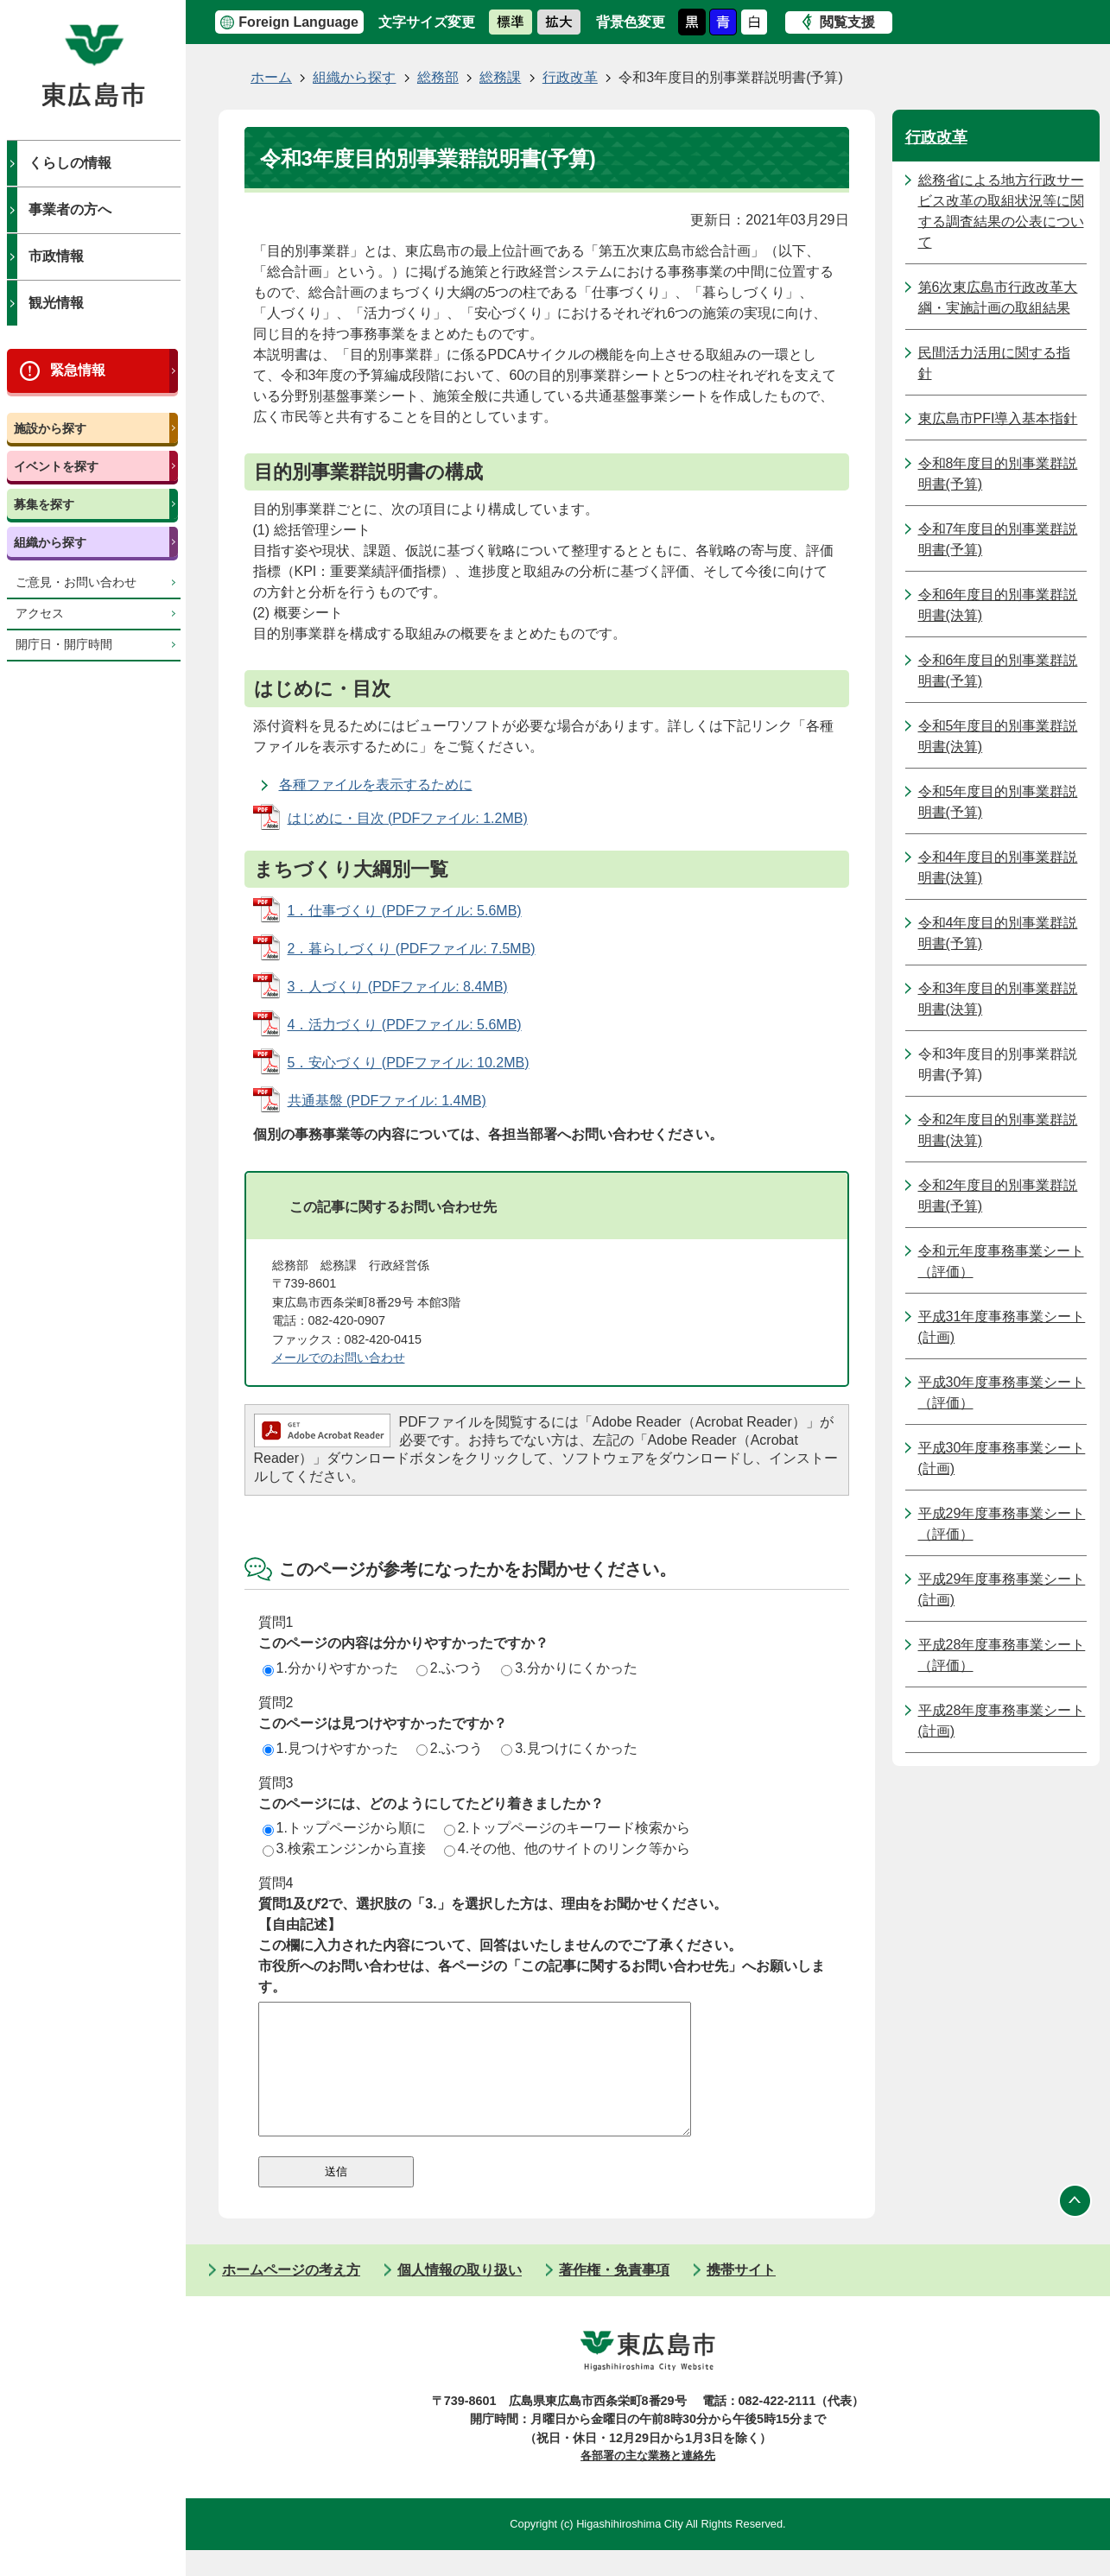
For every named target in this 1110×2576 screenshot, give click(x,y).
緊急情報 (77, 370)
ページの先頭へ (1075, 2227)
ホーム (271, 77)
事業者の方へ (70, 209)
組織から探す (50, 542)
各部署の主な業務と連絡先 (647, 2481)
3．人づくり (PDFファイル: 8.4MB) (398, 986)
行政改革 (570, 77)
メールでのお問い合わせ (338, 1357)
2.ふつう (449, 1668)
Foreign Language (298, 22)
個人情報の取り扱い (459, 2295)
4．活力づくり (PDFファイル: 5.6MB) (405, 1024)
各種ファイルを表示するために (376, 784)
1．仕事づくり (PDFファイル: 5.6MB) (405, 910)
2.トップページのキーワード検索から (567, 1827)
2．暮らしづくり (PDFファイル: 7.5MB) (412, 948)
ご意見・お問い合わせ (76, 582)
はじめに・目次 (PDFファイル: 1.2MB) (408, 818)
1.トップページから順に (344, 1827)
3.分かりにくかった (569, 1668)
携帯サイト (741, 2295)
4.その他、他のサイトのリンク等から (567, 1848)
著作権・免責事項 (614, 2295)
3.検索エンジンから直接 (344, 1848)
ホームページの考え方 (291, 2295)
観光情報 (56, 302)
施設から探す (50, 428)
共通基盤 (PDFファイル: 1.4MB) (387, 1100)
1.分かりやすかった (330, 1668)
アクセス (40, 613)
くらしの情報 (70, 162)
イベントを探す (56, 466)
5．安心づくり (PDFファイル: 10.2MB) (409, 1062)
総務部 (438, 77)
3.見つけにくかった (569, 1748)
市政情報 (56, 256)
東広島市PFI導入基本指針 (998, 418)
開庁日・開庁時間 (64, 644)
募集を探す (44, 504)
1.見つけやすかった (330, 1748)
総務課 (500, 77)
